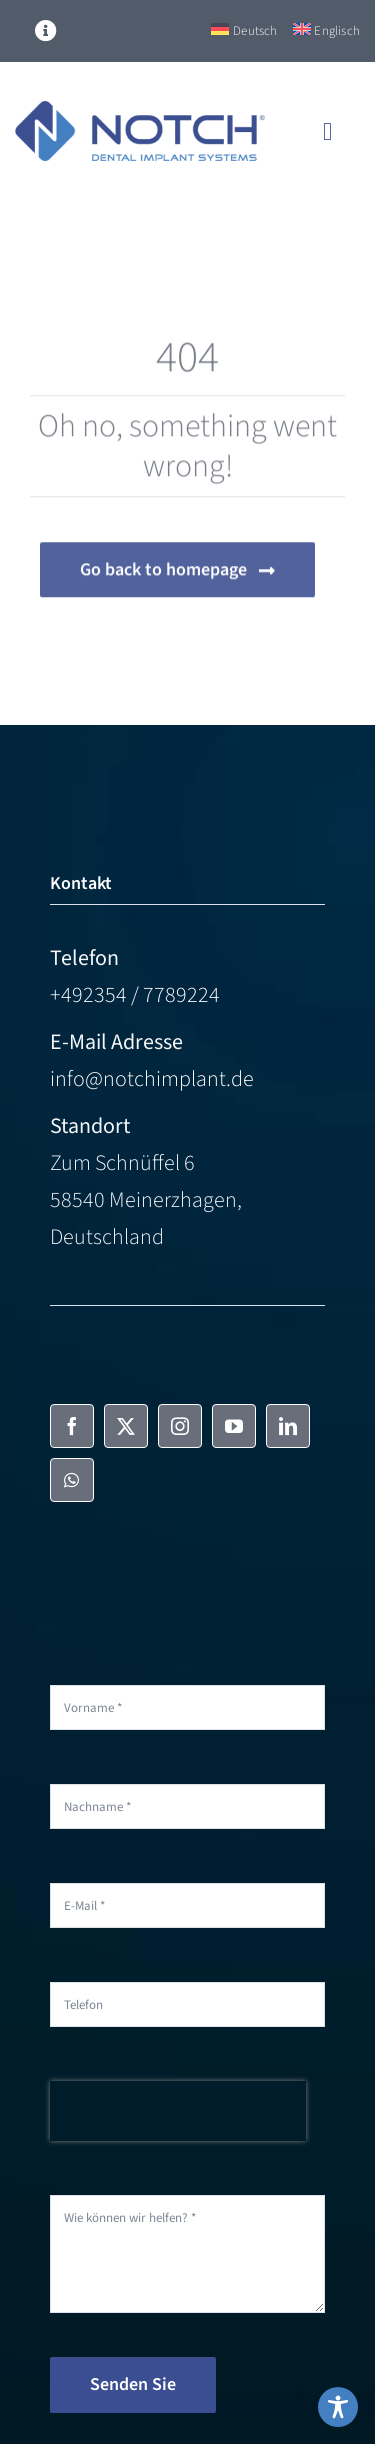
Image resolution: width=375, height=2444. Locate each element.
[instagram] (180, 1426)
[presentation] (178, 2111)
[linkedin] (288, 1426)
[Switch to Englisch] (326, 31)
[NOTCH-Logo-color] (140, 112)
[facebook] (72, 1426)
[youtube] (234, 1426)
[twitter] (126, 1426)
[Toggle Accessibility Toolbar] (338, 2407)
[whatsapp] (72, 1480)
